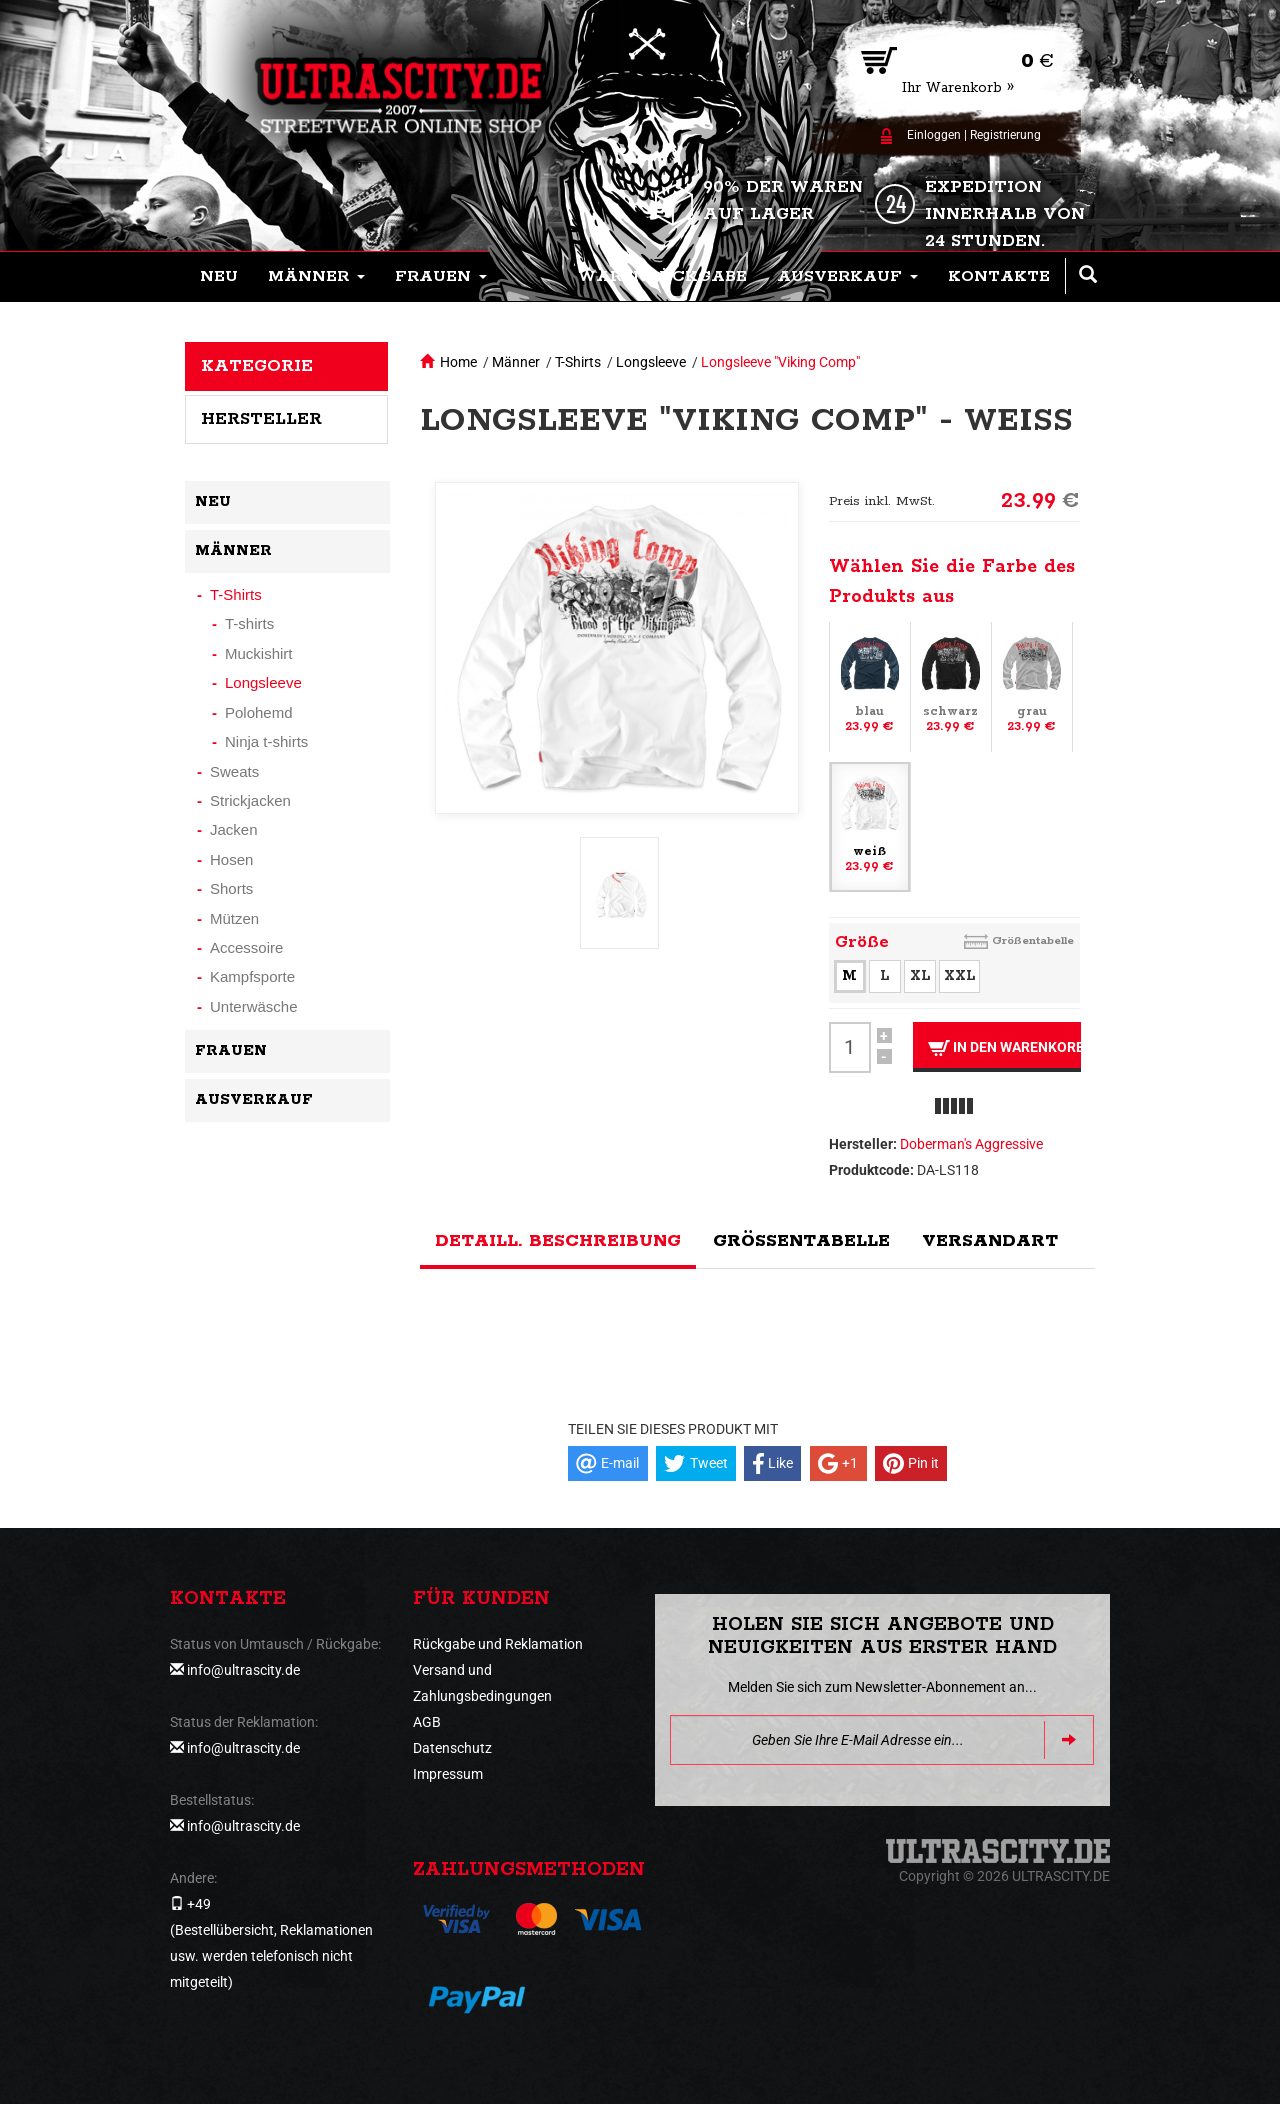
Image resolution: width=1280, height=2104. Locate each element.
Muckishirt (259, 653)
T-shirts (249, 623)
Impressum (448, 1774)
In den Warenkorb (1004, 1047)
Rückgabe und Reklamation (498, 1644)
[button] (316, 277)
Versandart (990, 1241)
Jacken (234, 829)
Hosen (231, 859)
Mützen (234, 918)
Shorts (231, 888)
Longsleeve (651, 362)
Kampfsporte (252, 976)
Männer (516, 362)
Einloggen (934, 135)
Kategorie (257, 366)
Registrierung (1005, 135)
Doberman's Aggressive (971, 1144)
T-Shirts (578, 362)
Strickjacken (250, 800)
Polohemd (259, 712)
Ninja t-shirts (266, 741)
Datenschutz (452, 1748)
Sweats (234, 771)
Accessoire (246, 947)
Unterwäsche (254, 1006)
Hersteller (261, 419)
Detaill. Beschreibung (558, 1241)
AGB (427, 1722)
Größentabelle (1033, 940)
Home (458, 362)
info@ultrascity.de (243, 1670)
